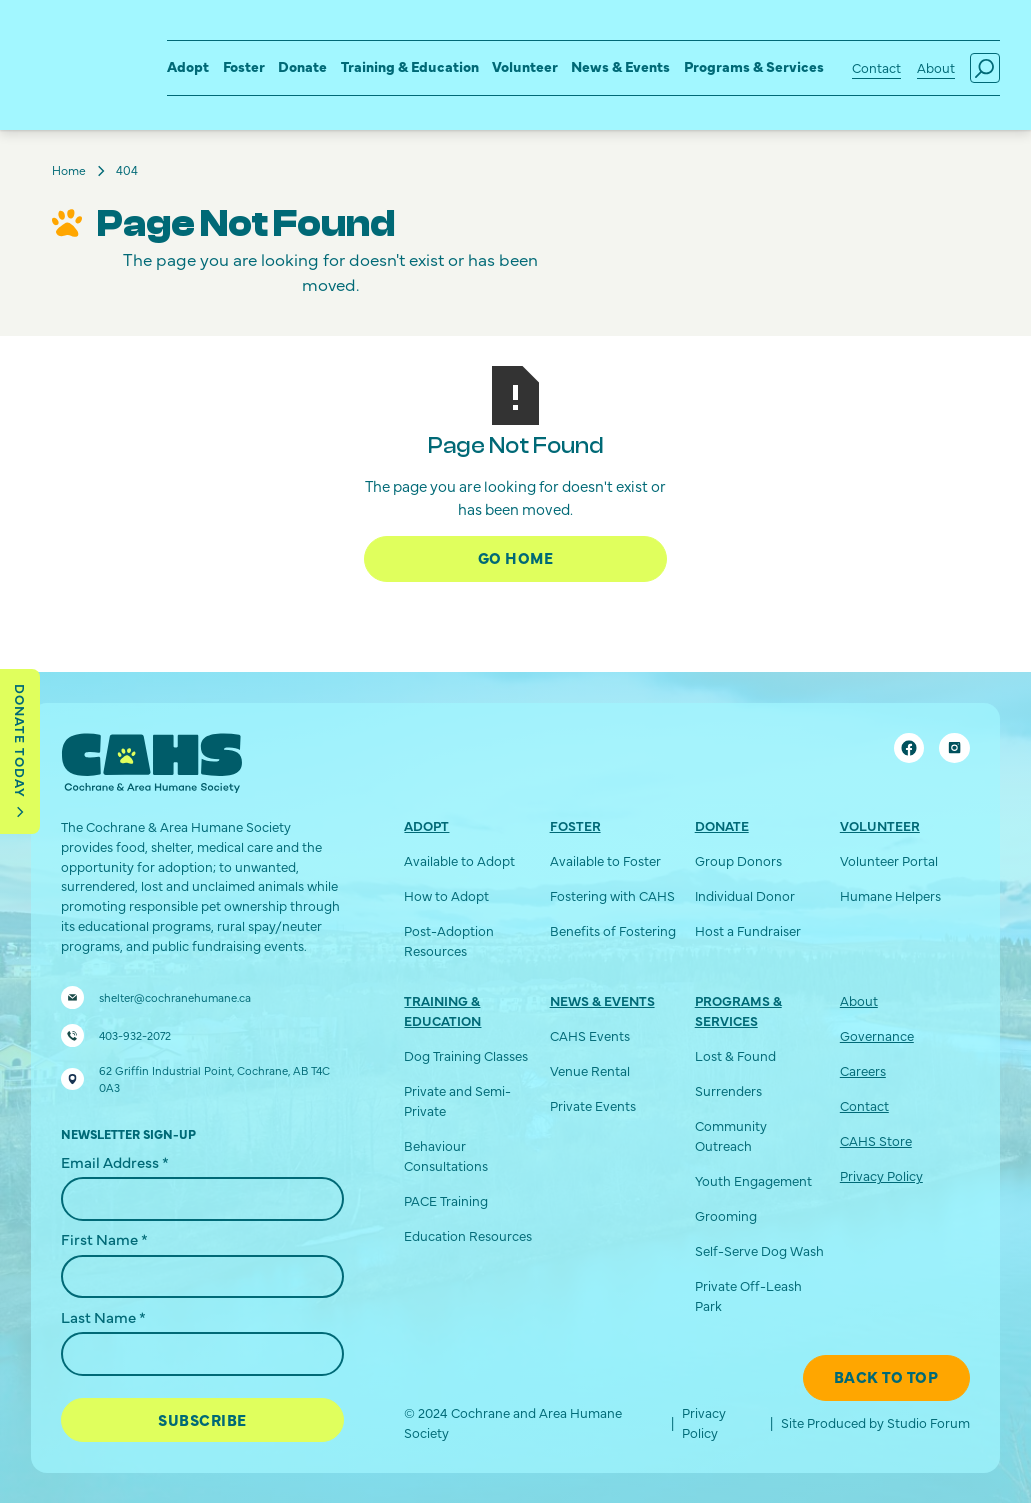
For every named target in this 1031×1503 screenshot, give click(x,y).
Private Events (593, 1105)
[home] (69, 50)
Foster (244, 66)
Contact (876, 67)
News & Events (620, 66)
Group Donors (738, 860)
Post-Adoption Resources (449, 940)
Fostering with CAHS (612, 895)
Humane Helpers (890, 895)
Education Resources (468, 1235)
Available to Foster (605, 860)
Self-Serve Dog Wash (759, 1250)
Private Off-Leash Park (748, 1295)
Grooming (726, 1215)
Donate (302, 66)
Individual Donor (745, 895)
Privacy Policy (881, 1175)
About (936, 67)
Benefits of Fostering (613, 930)
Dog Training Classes (466, 1055)
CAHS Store (876, 1140)
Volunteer (525, 66)
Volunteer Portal (889, 860)
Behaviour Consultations (446, 1155)
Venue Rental (590, 1070)
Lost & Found (735, 1055)
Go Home (516, 557)
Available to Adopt (459, 860)
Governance (877, 1035)
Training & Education (410, 66)
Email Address (115, 1161)
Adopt (188, 66)
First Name (104, 1238)
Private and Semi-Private (457, 1100)
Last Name (103, 1316)
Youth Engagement (753, 1180)
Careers (863, 1070)
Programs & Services (754, 66)
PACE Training (446, 1200)
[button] (188, 68)
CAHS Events (590, 1035)
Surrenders (728, 1090)
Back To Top (886, 1376)
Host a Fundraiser (748, 930)
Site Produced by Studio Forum (875, 1422)
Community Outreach (731, 1135)
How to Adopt (446, 895)
